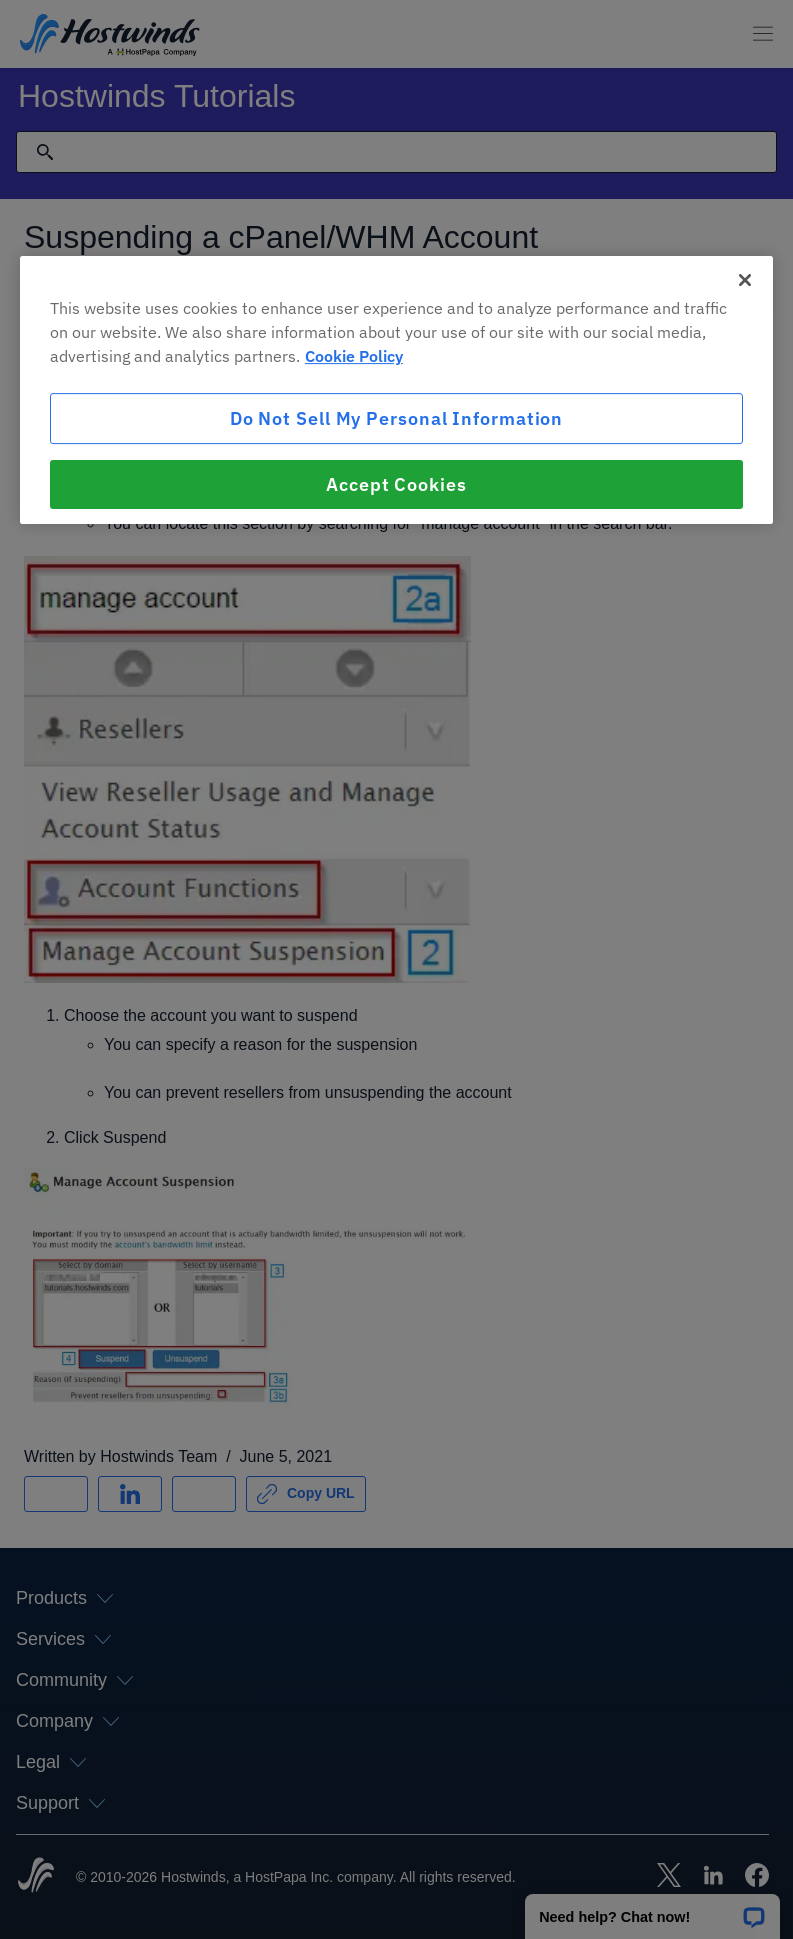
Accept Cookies (396, 484)
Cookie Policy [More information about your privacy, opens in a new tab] (354, 356)
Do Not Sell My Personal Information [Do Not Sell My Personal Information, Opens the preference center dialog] (397, 418)
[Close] (745, 280)
